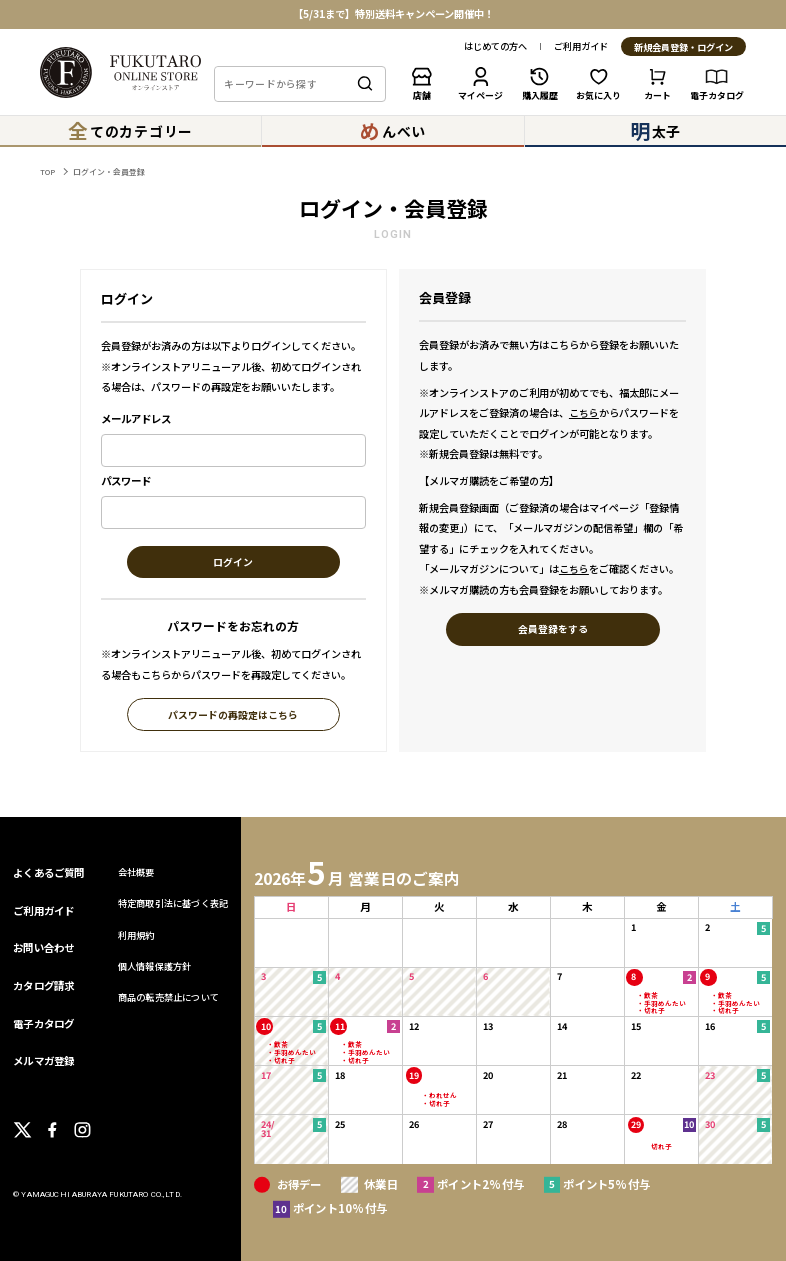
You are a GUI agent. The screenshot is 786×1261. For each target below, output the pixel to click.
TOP (47, 171)
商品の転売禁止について (168, 997)
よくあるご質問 (48, 872)
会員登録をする (553, 629)
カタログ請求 (43, 985)
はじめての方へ (495, 46)
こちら (584, 413)
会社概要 (136, 872)
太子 (655, 130)
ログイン (233, 562)
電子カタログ (43, 1023)
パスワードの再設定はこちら (233, 715)
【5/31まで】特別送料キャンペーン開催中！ (393, 14)
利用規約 (136, 935)
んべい (393, 130)
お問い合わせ (43, 947)
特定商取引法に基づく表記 (173, 903)
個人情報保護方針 (154, 966)
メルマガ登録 (43, 1060)
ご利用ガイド (581, 46)
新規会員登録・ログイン (683, 47)
